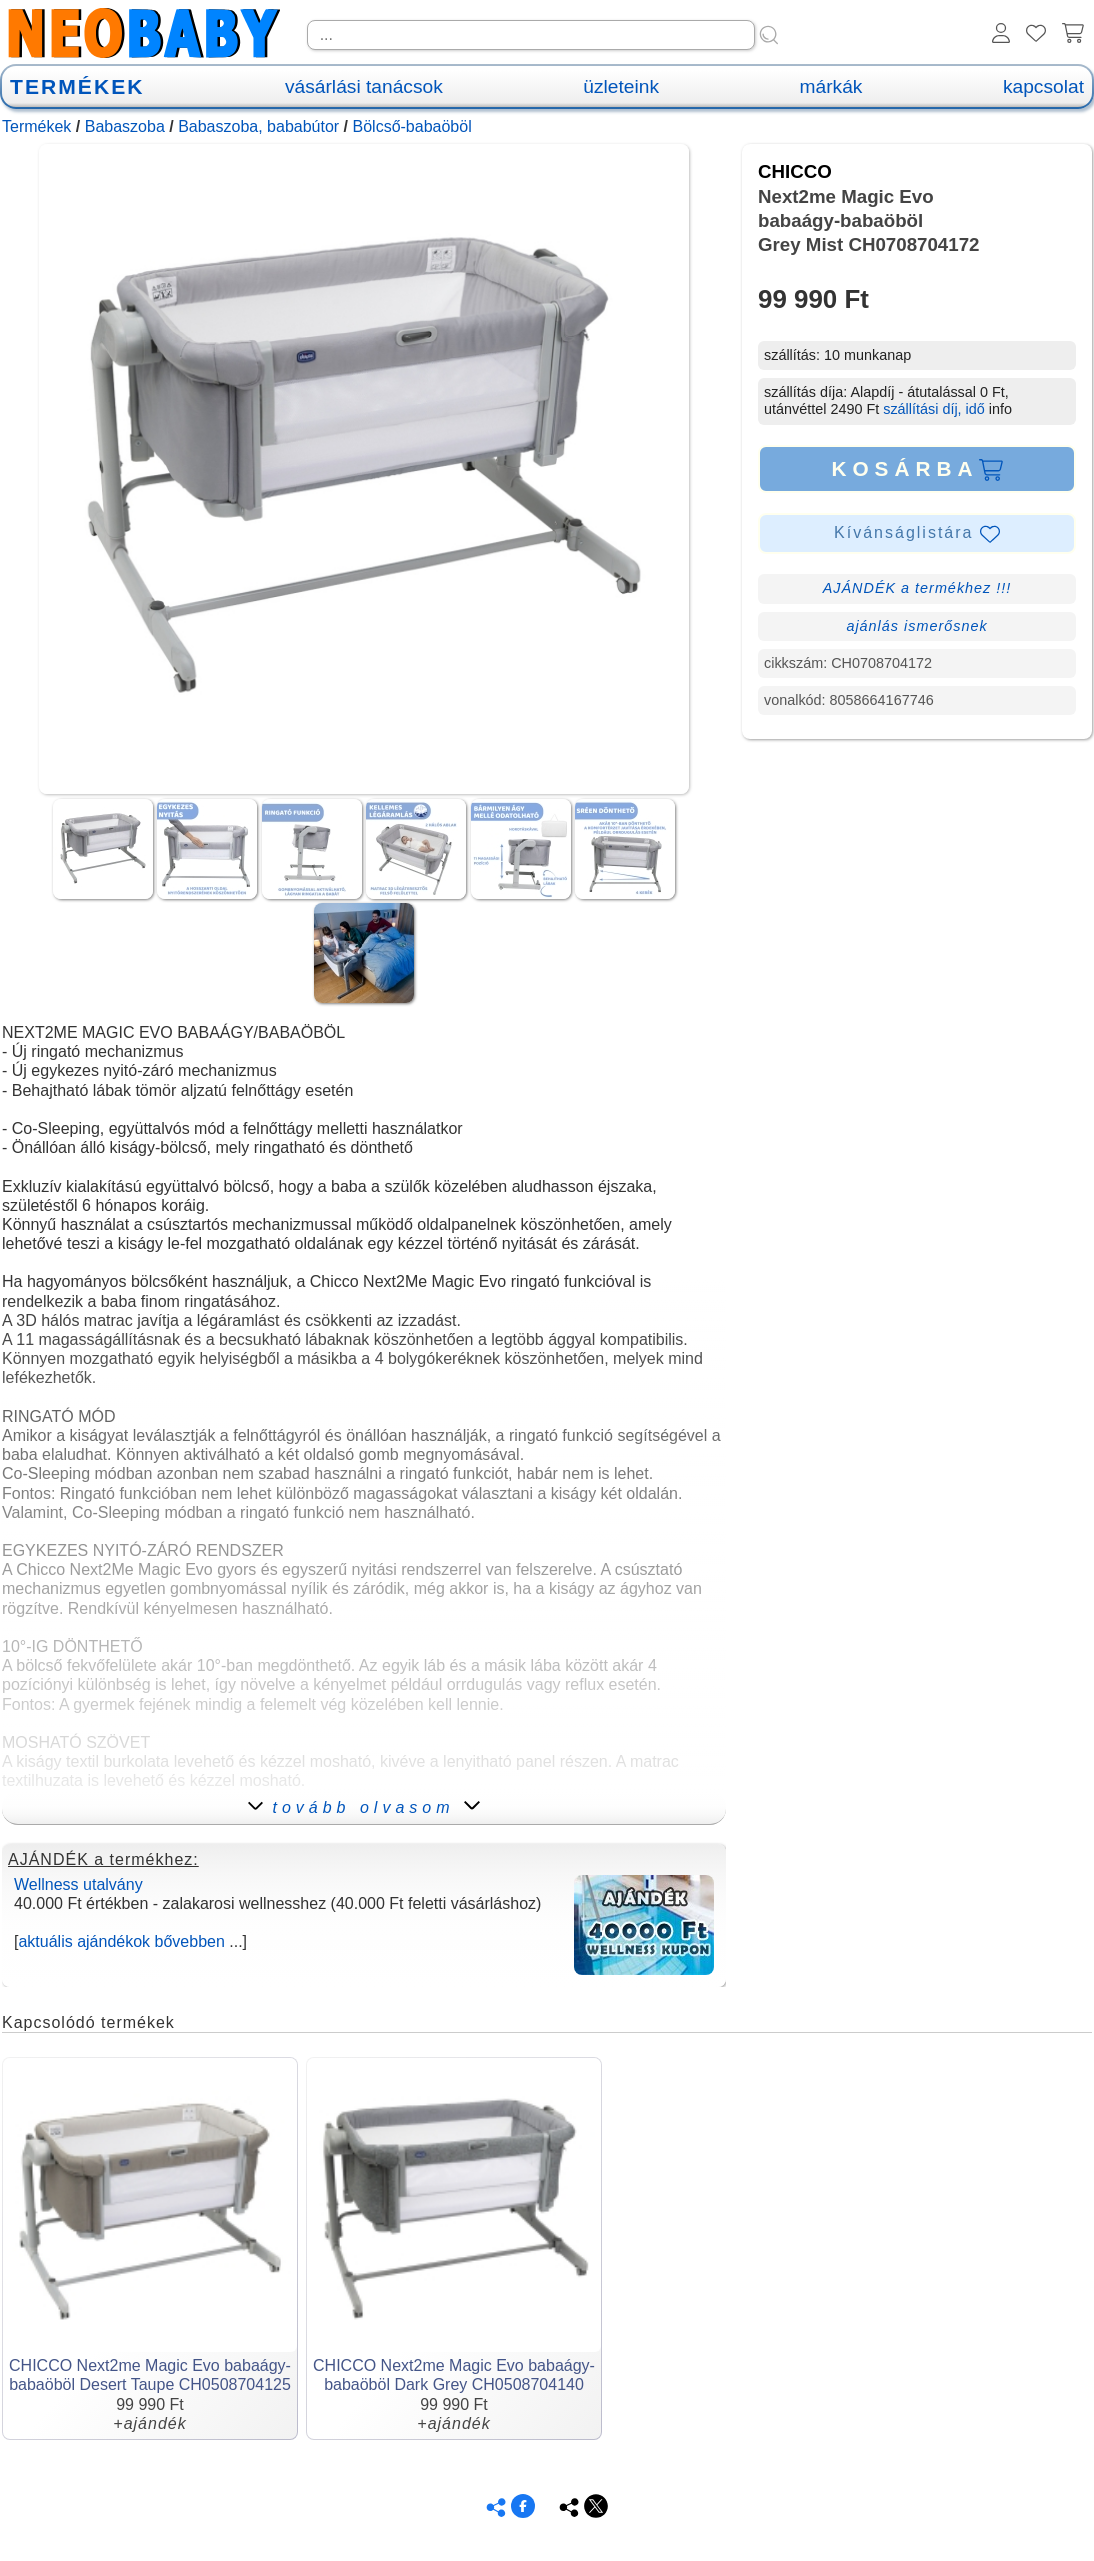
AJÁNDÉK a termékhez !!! (917, 588)
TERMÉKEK (77, 86)
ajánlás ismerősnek (916, 626)
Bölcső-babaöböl (412, 126)
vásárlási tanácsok (364, 86)
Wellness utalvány (78, 1884)
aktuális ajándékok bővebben (121, 1941)
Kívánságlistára (917, 534)
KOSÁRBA (916, 469)
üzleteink (621, 86)
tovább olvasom (363, 1807)
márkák (831, 86)
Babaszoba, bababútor (258, 126)
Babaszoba (125, 126)
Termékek (36, 126)
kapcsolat (1043, 86)
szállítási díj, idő (934, 409)
